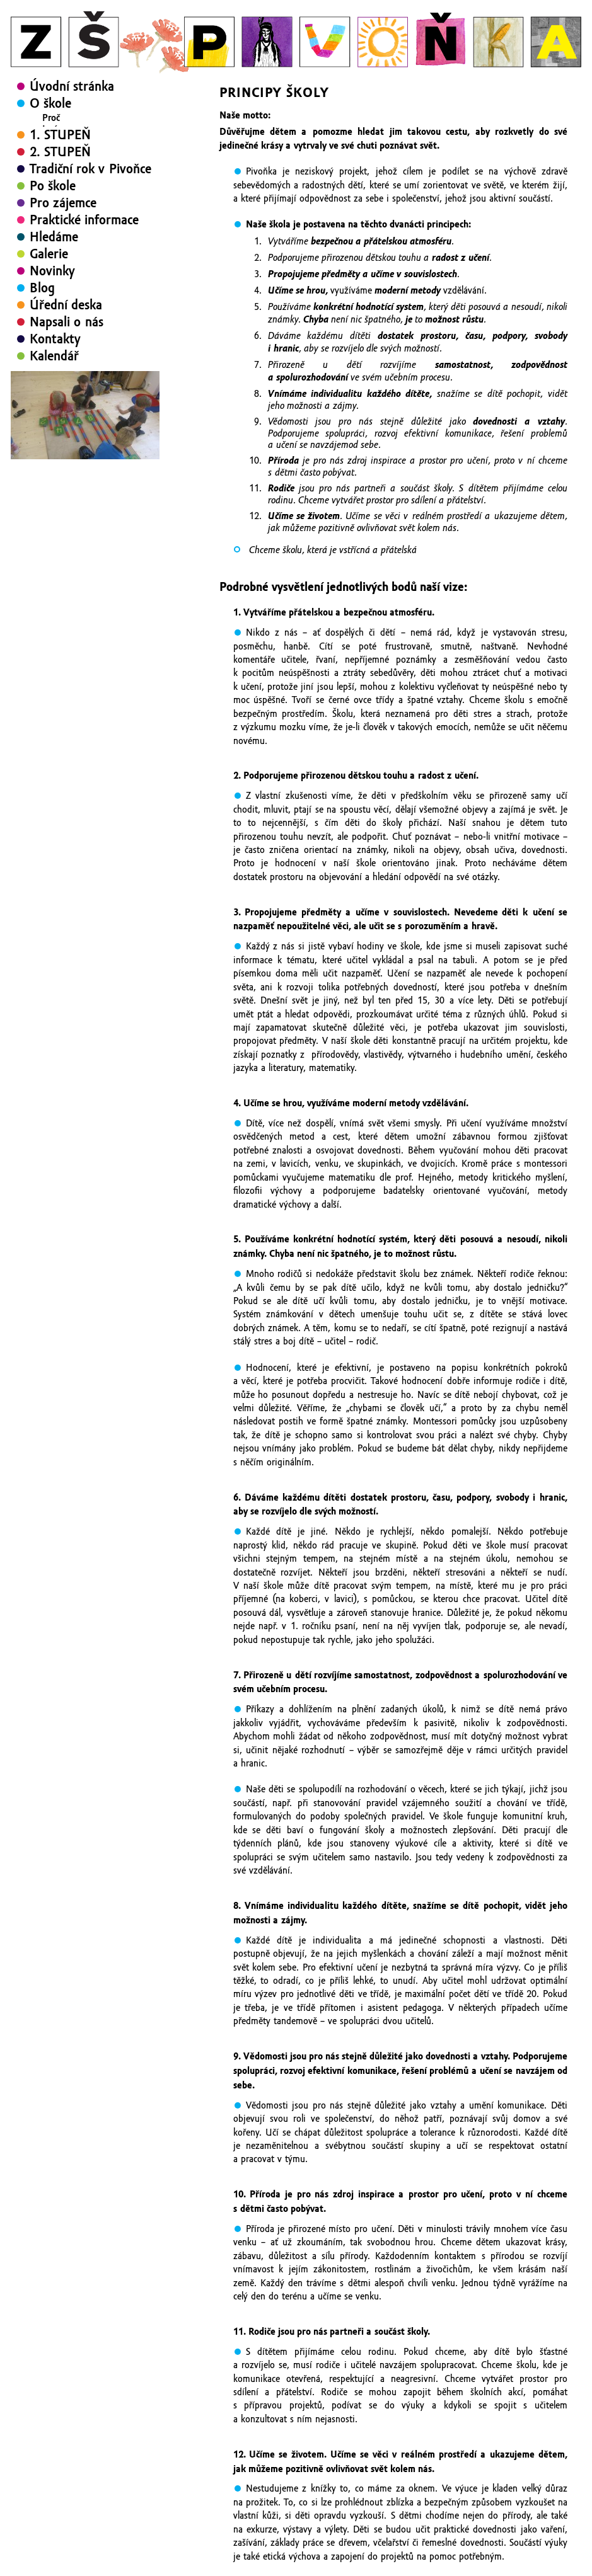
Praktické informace (84, 322)
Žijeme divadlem (74, 151)
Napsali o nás (66, 424)
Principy (58, 140)
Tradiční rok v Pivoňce (90, 271)
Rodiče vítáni (68, 186)
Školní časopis (69, 163)
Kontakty (55, 441)
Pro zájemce (63, 305)
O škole (50, 103)
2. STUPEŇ (60, 254)
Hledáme (54, 339)
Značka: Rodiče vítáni (97, 220)
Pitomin (71, 208)
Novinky (52, 373)
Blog (42, 390)
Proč (51, 117)
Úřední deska (66, 407)
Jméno (54, 129)
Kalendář (54, 458)
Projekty (59, 174)
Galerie (49, 356)
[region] (85, 517)
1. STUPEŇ (60, 237)
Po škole (53, 288)
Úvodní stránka (72, 86)
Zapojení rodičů (85, 197)
